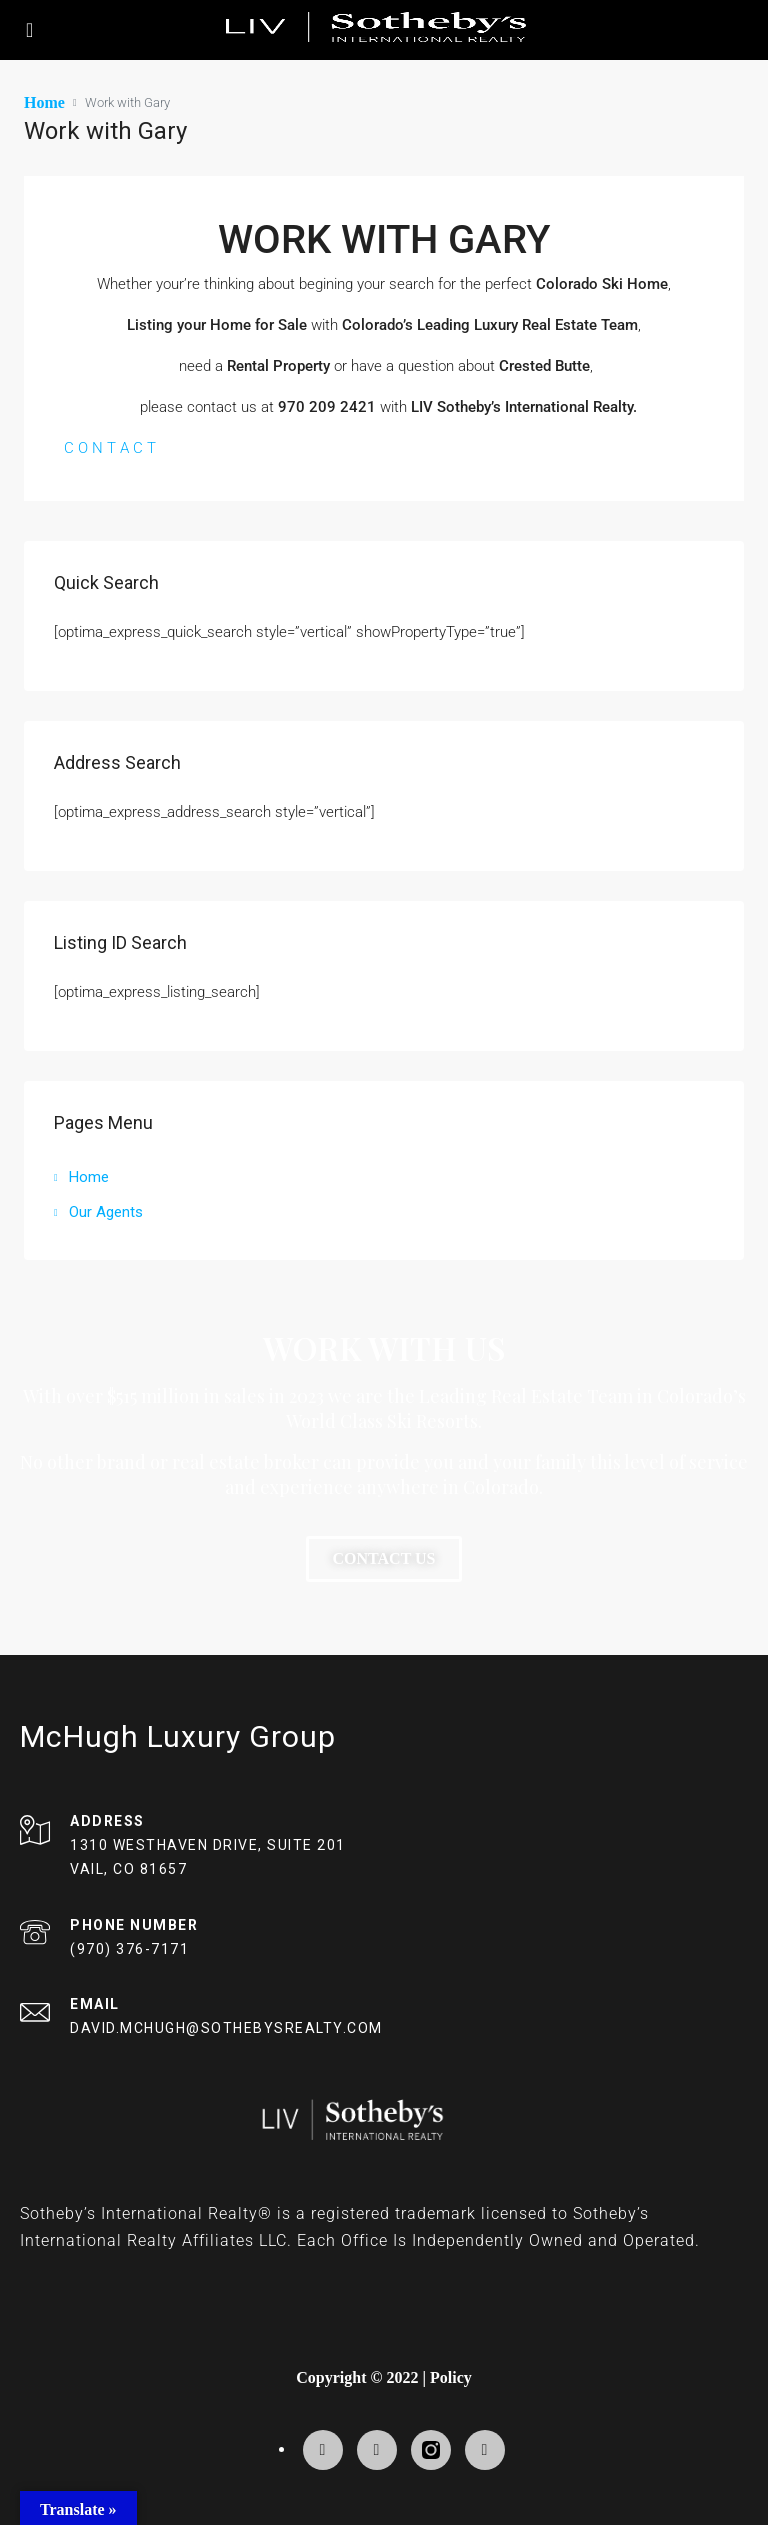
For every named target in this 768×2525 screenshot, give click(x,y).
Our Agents (106, 1211)
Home (89, 1176)
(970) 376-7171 (129, 1948)
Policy (451, 2376)
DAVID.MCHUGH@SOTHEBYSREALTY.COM (226, 2027)
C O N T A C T (110, 447)
